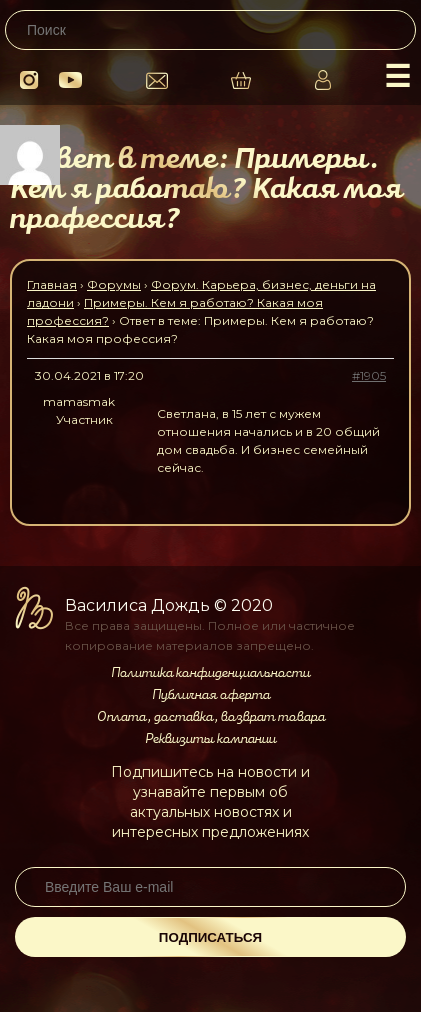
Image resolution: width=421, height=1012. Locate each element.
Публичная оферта (211, 695)
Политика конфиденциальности (210, 673)
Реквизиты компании (210, 739)
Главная (52, 284)
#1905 (369, 375)
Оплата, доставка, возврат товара (211, 717)
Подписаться (210, 937)
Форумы (114, 284)
